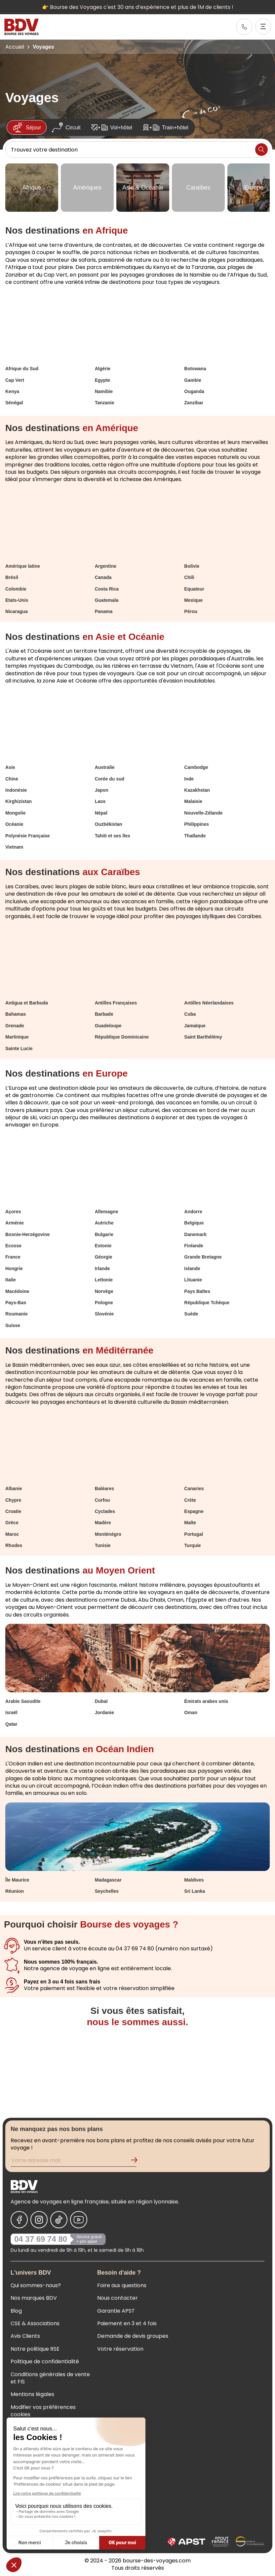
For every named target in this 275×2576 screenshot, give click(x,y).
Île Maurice (17, 1880)
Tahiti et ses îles (112, 835)
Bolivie (191, 566)
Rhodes (13, 1545)
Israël (11, 1712)
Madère (103, 1522)
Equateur (194, 589)
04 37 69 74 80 (40, 2239)
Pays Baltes (197, 1291)
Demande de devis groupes (132, 2336)
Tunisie (103, 1545)
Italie (10, 1279)
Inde (189, 778)
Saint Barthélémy (203, 1037)
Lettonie (104, 1279)
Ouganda (194, 391)
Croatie (13, 1511)
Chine (11, 778)
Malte (190, 1522)
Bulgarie (104, 1234)
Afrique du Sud (21, 368)
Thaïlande (195, 835)
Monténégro (108, 1534)
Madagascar (108, 1880)
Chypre (13, 1500)
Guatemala (107, 600)
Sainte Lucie (18, 1048)
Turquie (192, 1545)
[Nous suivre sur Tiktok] (58, 2219)
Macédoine (17, 1291)
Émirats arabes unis (206, 1701)
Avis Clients (25, 2336)
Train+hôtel (165, 127)
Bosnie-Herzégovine (27, 1234)
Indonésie (16, 790)
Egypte (102, 380)
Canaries (194, 1488)
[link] (244, 27)
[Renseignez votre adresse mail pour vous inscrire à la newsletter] (73, 2161)
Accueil (14, 47)
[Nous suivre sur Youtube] (78, 2219)
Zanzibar (193, 402)
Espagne (193, 1511)
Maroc (12, 1534)
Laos (100, 801)
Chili (189, 577)
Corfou (102, 1500)
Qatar (11, 1724)
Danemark (195, 1234)
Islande (192, 1268)
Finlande (193, 1245)
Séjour (26, 127)
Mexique (193, 600)
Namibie (104, 391)
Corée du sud (109, 778)
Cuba (190, 1014)
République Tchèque (206, 1302)
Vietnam (14, 847)
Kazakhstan (197, 790)
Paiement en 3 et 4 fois (127, 2323)
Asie (10, 767)
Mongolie (15, 813)
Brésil (11, 577)
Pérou (190, 611)
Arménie (14, 1222)
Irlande (102, 1268)
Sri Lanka (194, 1891)
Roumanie (16, 1313)
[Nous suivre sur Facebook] (19, 2219)
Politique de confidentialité (45, 2361)
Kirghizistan (18, 801)
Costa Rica (107, 589)
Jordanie (104, 1712)
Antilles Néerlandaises (208, 1002)
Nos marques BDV (34, 2298)
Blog (16, 2311)
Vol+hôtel (111, 127)
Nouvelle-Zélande (203, 813)
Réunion (14, 1891)
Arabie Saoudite (23, 1701)
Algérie (102, 368)
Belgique (194, 1222)
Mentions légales (32, 2394)
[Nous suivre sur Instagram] (39, 2219)
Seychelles (107, 1891)
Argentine (105, 566)
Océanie (14, 824)
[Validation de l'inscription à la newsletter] (137, 2161)
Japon (101, 790)
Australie (105, 767)
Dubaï (101, 1701)
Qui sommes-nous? (36, 2285)
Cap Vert (14, 380)
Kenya (12, 391)
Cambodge (196, 767)
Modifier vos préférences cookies (43, 2410)
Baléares (104, 1488)
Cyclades (105, 1511)
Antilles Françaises (116, 1002)
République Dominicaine (122, 1037)
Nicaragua (16, 611)
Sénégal (14, 402)
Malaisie (193, 801)
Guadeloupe (108, 1025)
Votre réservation (120, 2349)
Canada (103, 577)
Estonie (103, 1245)
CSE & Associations (35, 2323)
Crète (190, 1500)
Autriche (104, 1222)
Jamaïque (195, 1025)
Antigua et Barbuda (26, 1002)
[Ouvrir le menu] (263, 26)
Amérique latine (22, 566)
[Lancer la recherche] (261, 149)
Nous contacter (117, 2298)
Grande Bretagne (203, 1257)
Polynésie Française (27, 835)
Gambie (192, 380)
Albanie (13, 1488)
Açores (13, 1211)
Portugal (193, 1534)
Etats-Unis (16, 600)
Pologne (104, 1302)
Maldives (194, 1880)
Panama (104, 611)
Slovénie (104, 1313)
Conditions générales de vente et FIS (50, 2378)
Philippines (196, 824)
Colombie (15, 589)
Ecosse (13, 1245)
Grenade (14, 1025)
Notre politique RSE (35, 2349)
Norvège (104, 1291)
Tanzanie (104, 402)
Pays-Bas (15, 1302)
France (12, 1257)
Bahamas (15, 1014)
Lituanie (193, 1279)
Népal (101, 813)
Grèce (12, 1522)
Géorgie (103, 1257)
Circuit (66, 127)
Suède (191, 1313)
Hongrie (14, 1268)
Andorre (193, 1211)
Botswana (195, 368)
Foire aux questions (121, 2285)
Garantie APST (116, 2311)
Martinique (17, 1037)
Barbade (104, 1014)
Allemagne (106, 1211)
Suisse (12, 1325)
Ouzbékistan (108, 824)
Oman (190, 1712)
